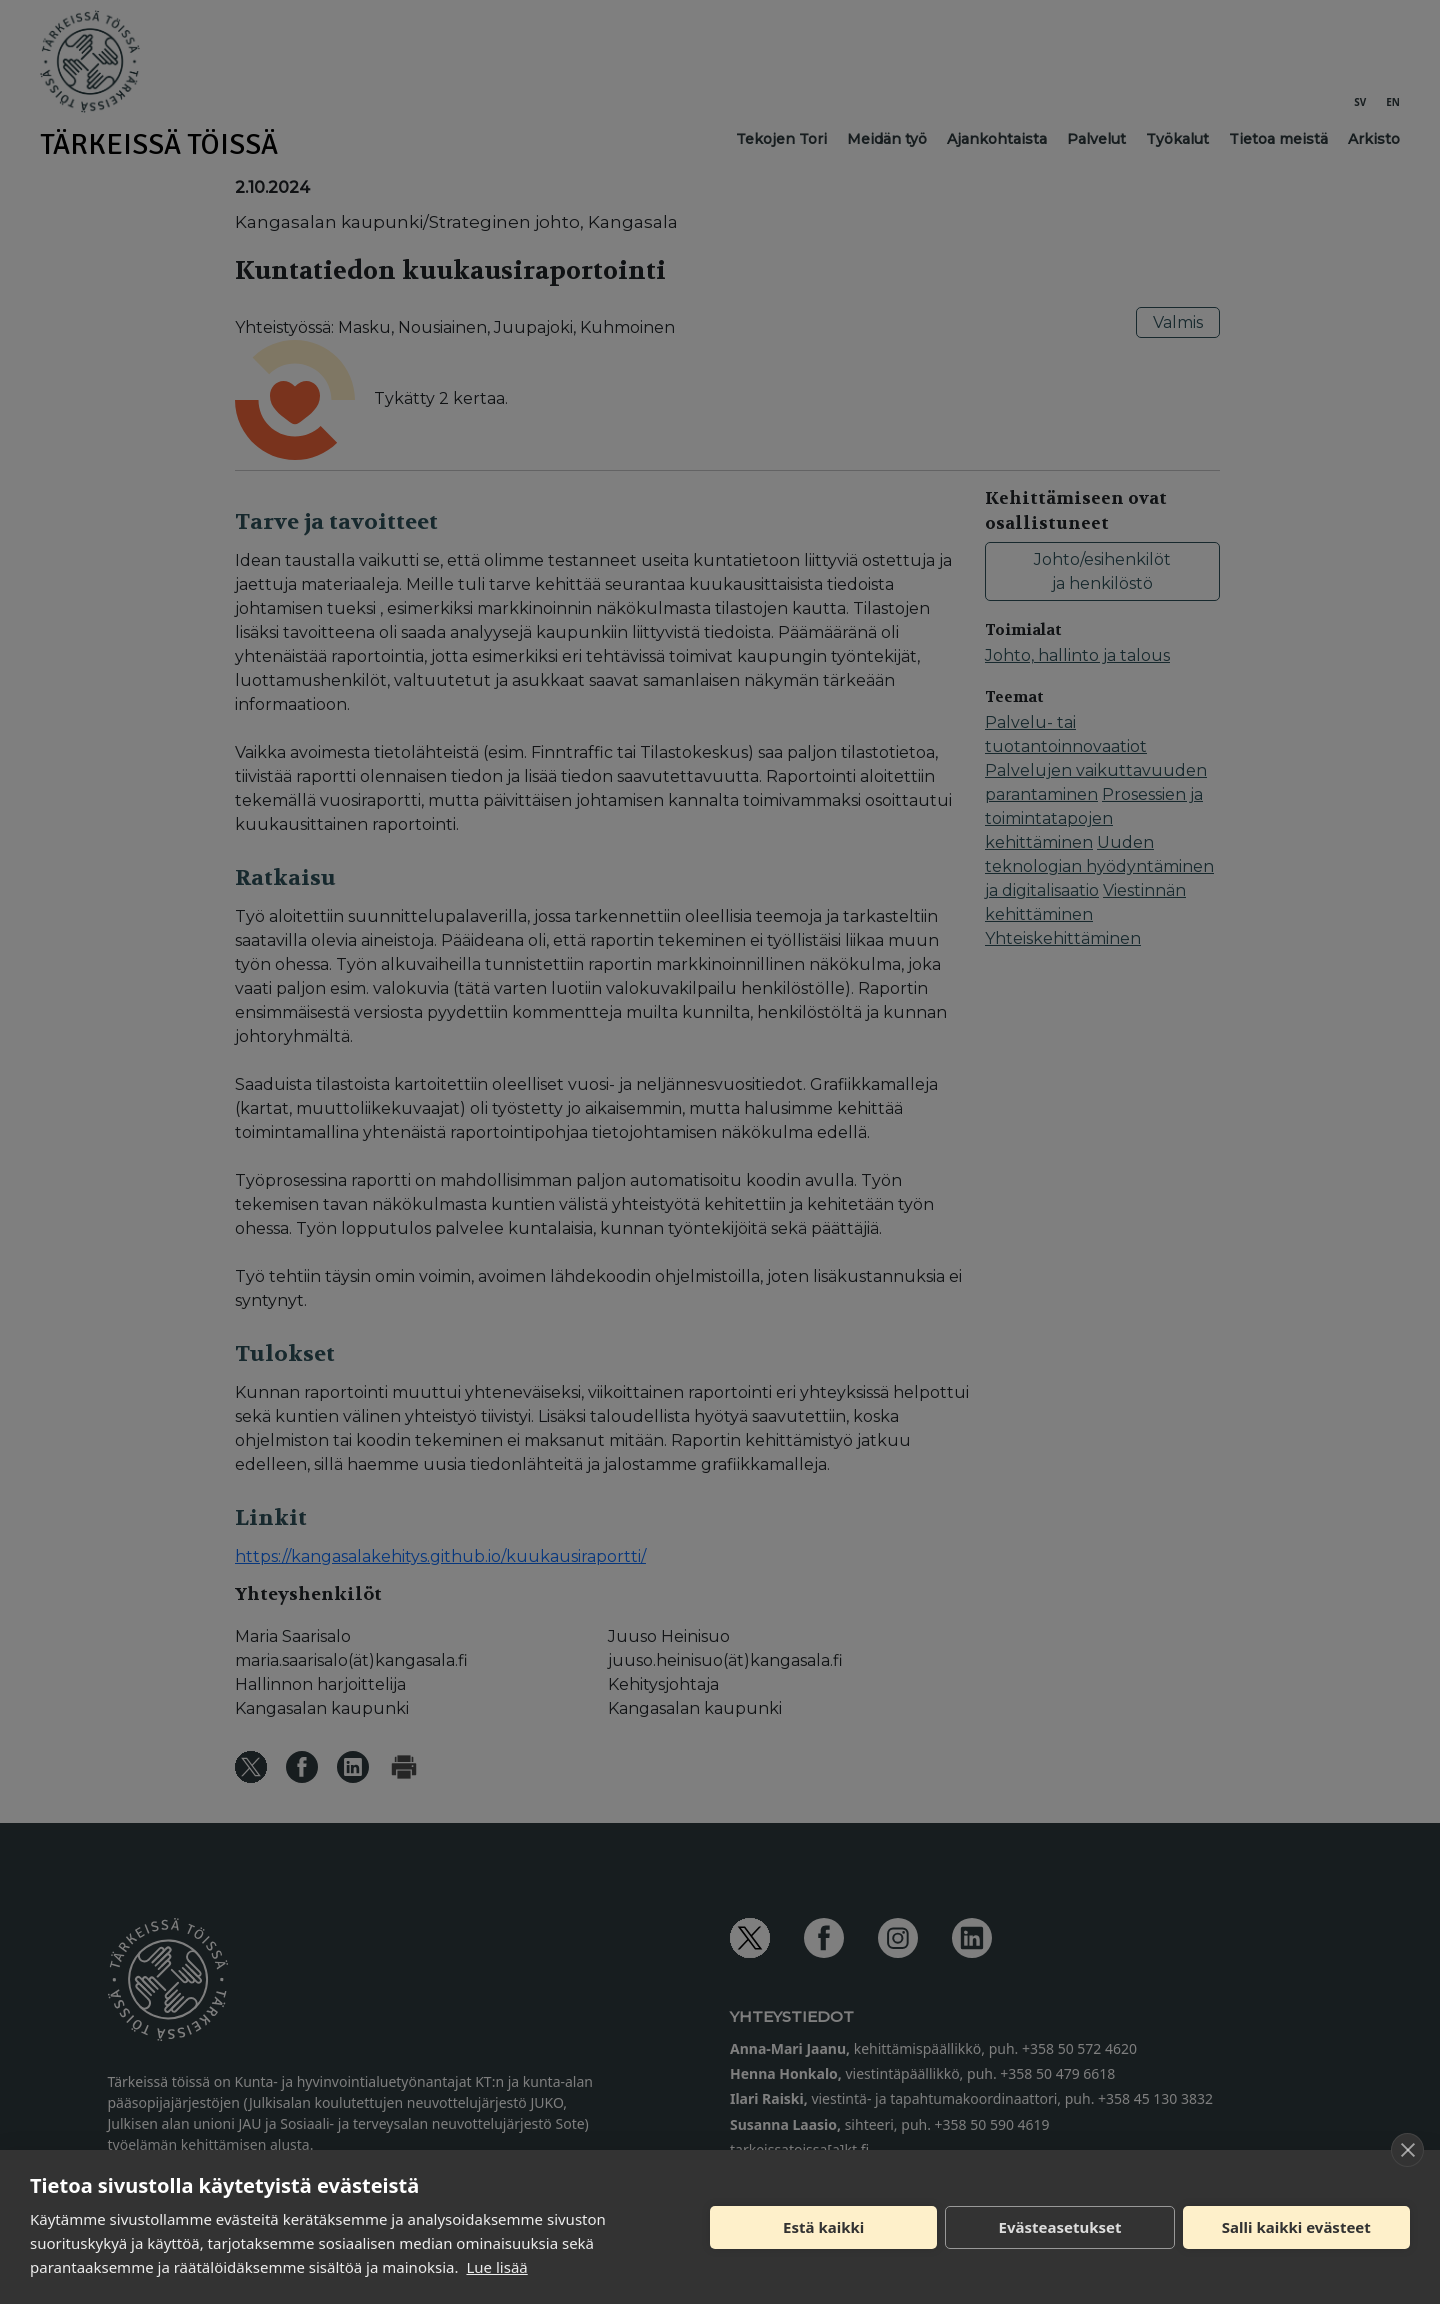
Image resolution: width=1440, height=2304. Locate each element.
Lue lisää (496, 2267)
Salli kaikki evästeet (1296, 2227)
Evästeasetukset (1060, 2227)
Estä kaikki (823, 2227)
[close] (1407, 2150)
